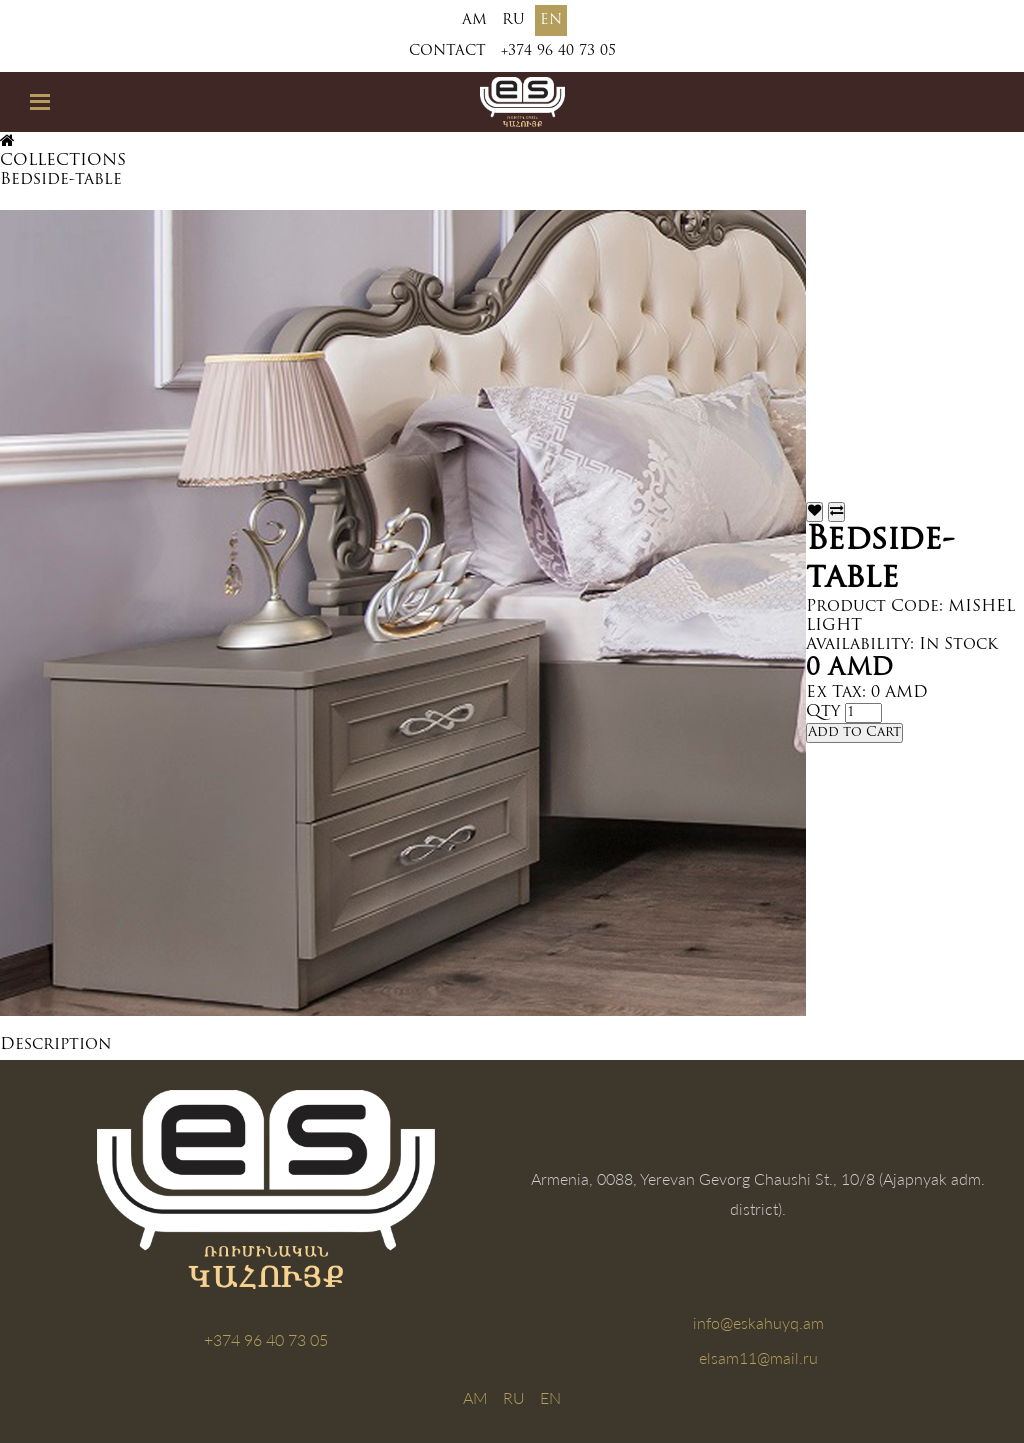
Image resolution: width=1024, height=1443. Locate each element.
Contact (447, 51)
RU (513, 20)
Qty (823, 712)
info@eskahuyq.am (758, 1322)
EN (551, 20)
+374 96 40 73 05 (558, 51)
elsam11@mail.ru (758, 1357)
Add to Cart (854, 732)
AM (474, 20)
